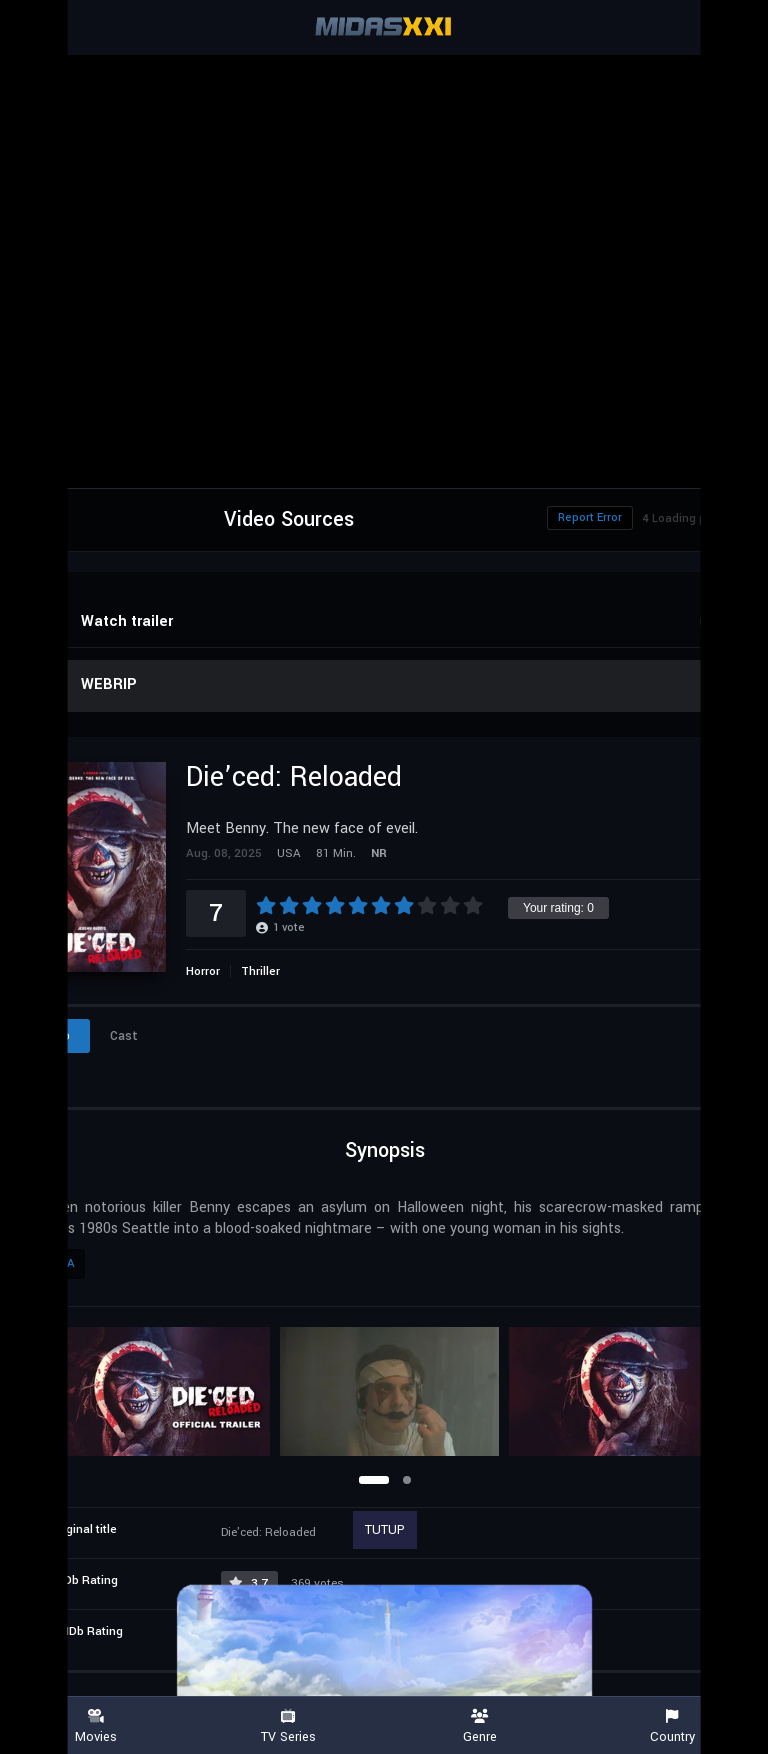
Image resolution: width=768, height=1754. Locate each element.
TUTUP (385, 1530)
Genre (480, 1726)
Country (672, 1726)
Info (58, 1036)
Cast (124, 1036)
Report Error (590, 517)
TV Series (288, 1726)
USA (63, 1263)
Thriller (260, 971)
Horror (203, 971)
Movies (96, 1726)
